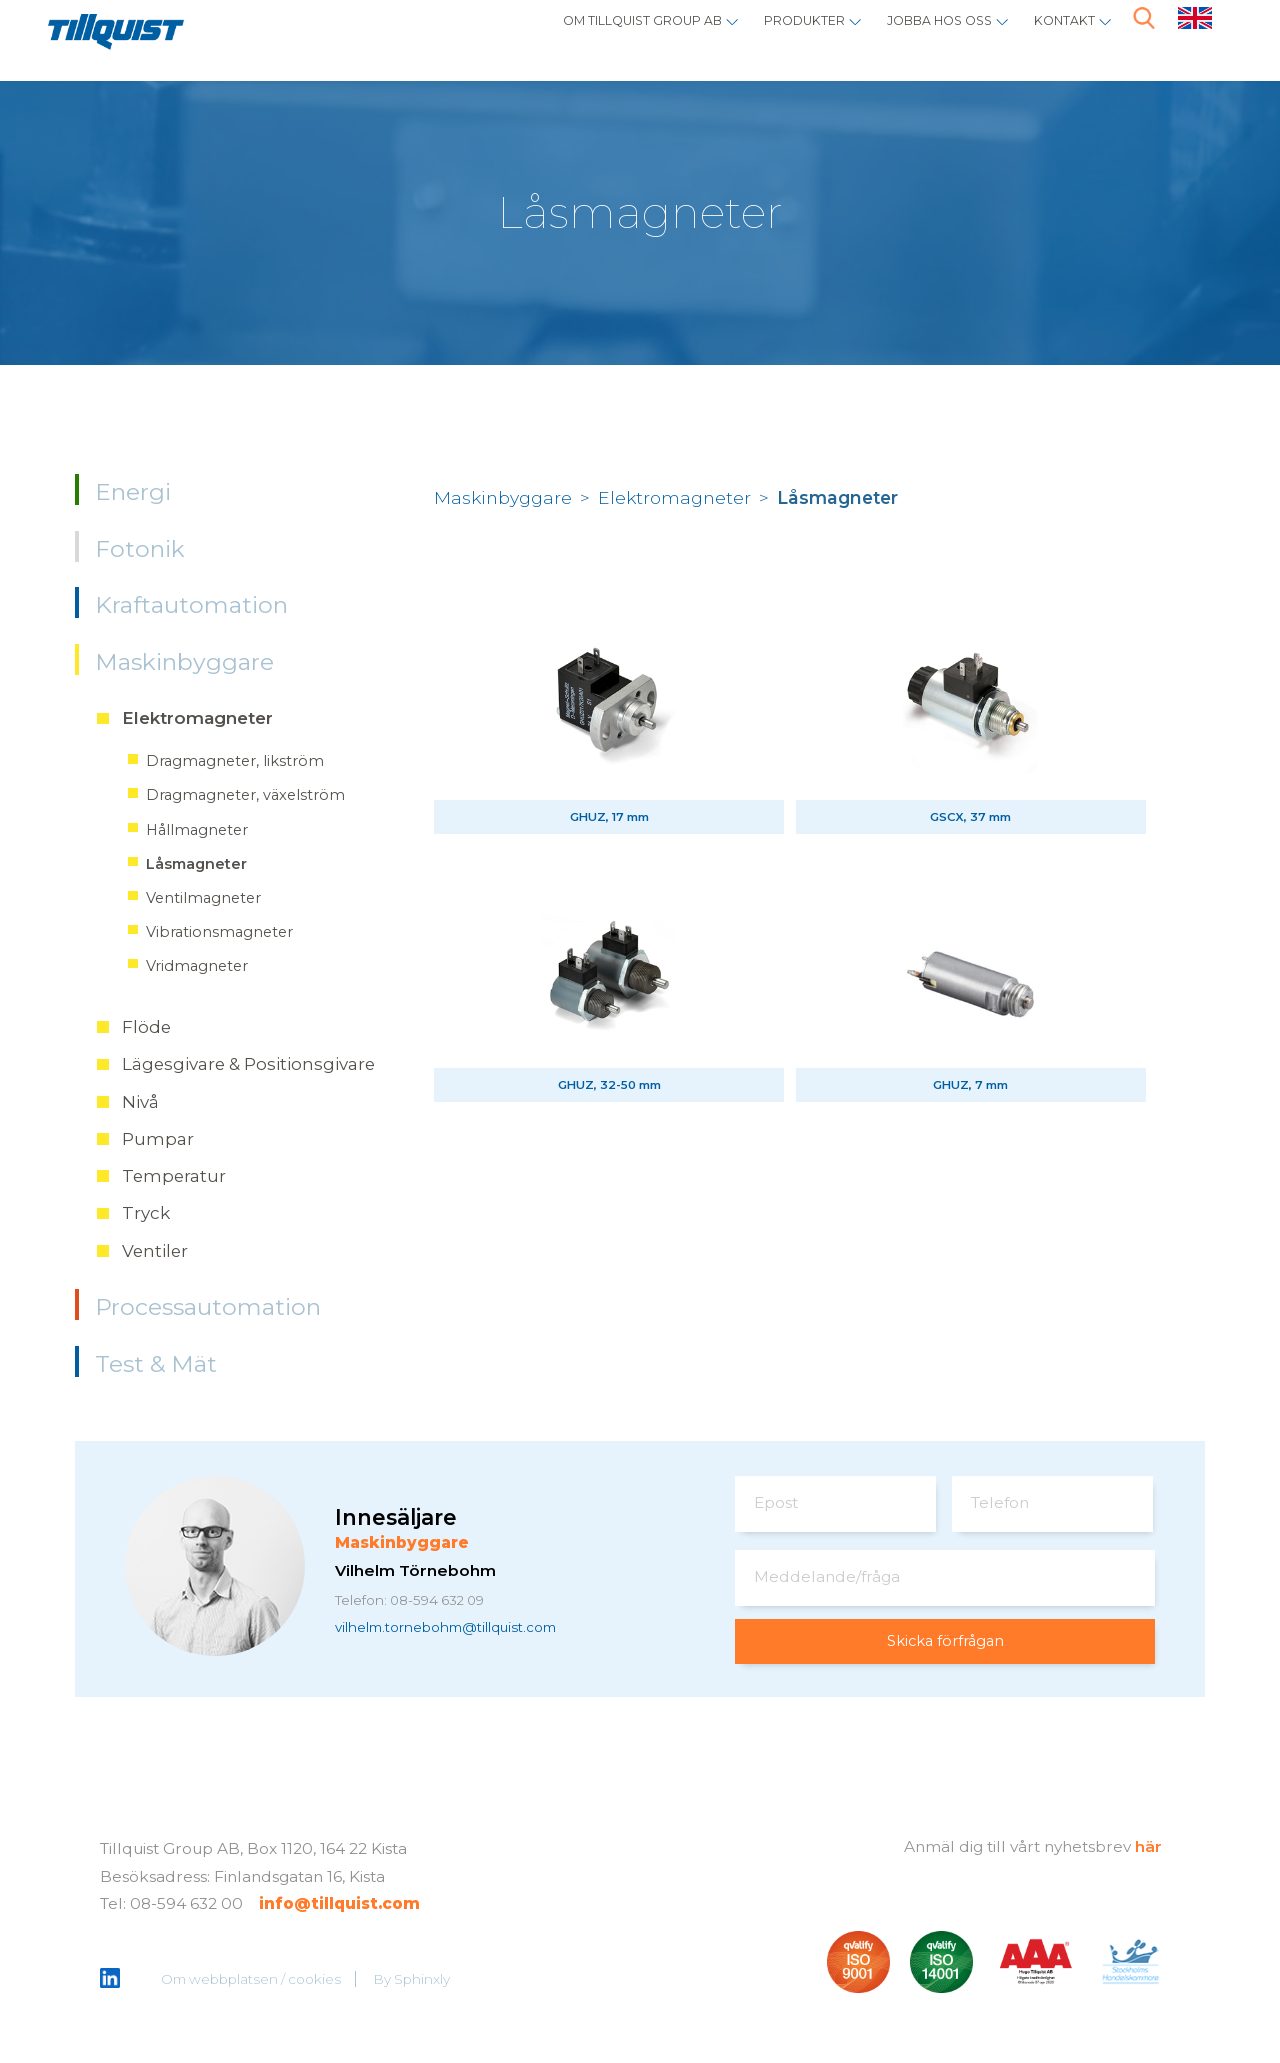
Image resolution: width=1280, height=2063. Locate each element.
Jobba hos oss (906, 35)
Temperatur (174, 1176)
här (1148, 1847)
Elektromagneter (197, 718)
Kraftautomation (191, 605)
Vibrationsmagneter (219, 932)
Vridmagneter (197, 966)
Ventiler (155, 1251)
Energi (133, 492)
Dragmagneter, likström (235, 761)
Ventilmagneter (203, 898)
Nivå (140, 1102)
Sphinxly (423, 1981)
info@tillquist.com (339, 1905)
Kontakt (1054, 35)
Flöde (146, 1027)
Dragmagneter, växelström (245, 795)
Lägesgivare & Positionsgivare (248, 1064)
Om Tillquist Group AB (547, 35)
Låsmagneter (196, 864)
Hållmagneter (197, 830)
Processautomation (208, 1307)
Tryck (146, 1213)
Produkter (745, 35)
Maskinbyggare (184, 662)
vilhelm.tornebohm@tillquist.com (465, 1629)
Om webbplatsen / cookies (252, 1981)
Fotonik (140, 549)
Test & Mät (156, 1364)
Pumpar (158, 1139)
